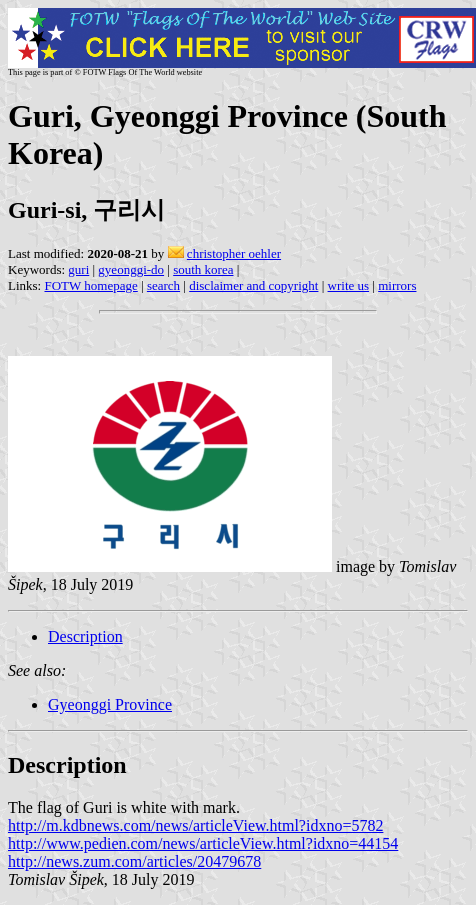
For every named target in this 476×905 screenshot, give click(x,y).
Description (85, 636)
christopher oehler (234, 253)
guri (78, 269)
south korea (203, 269)
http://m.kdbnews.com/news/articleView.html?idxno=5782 (195, 825)
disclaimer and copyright (253, 285)
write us (349, 285)
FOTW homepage (90, 285)
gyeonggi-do (131, 269)
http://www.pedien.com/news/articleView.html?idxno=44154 (203, 843)
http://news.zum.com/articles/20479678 (134, 861)
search (163, 285)
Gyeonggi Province (110, 704)
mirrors (397, 285)
